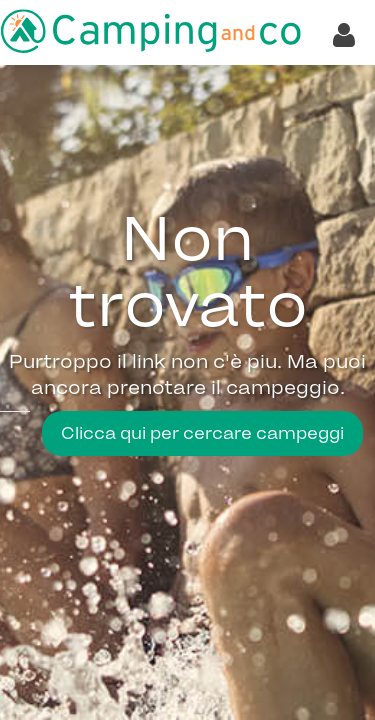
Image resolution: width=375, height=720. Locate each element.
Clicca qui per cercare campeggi (202, 433)
